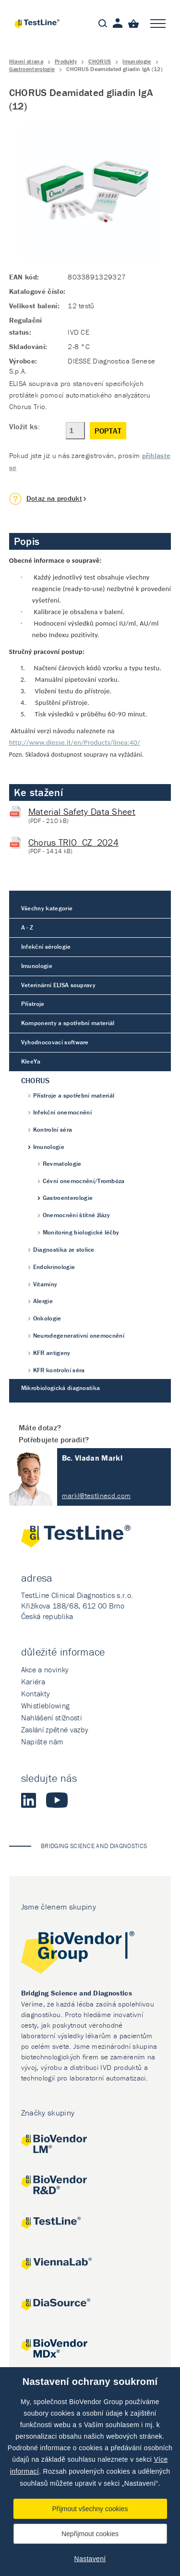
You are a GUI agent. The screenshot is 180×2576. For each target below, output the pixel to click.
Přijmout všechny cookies (90, 2509)
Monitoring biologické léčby (81, 1232)
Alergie (43, 1301)
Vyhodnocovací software (55, 1042)
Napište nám (42, 1741)
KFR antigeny (52, 1353)
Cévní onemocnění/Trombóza (84, 1181)
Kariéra (33, 1681)
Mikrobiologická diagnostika (60, 1388)
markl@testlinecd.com (96, 1495)
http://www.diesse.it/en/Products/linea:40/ (75, 742)
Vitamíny (45, 1284)
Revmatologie (62, 1164)
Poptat (108, 430)
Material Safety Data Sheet (81, 811)
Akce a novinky (45, 1669)
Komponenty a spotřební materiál (68, 1023)
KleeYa (31, 1061)
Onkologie (47, 1318)
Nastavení (90, 2559)
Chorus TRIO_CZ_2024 (73, 842)
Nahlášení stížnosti (51, 1717)
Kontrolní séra (52, 1129)
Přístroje (33, 1004)
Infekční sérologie (46, 947)
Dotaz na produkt (54, 498)
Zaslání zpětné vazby (54, 1729)
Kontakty (35, 1693)
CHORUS (99, 61)
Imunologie (136, 61)
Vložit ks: (24, 426)
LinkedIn (28, 1800)
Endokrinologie (54, 1267)
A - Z (27, 927)
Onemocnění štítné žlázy (76, 1215)
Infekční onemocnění (62, 1112)
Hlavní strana (26, 61)
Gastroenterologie (32, 69)
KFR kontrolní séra (59, 1370)
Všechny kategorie (46, 908)
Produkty (66, 61)
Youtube (57, 1800)
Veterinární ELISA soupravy (58, 985)
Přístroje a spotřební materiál (74, 1095)
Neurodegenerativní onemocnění (78, 1335)
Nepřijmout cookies (90, 2534)
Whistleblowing (45, 1705)
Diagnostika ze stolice (64, 1250)
